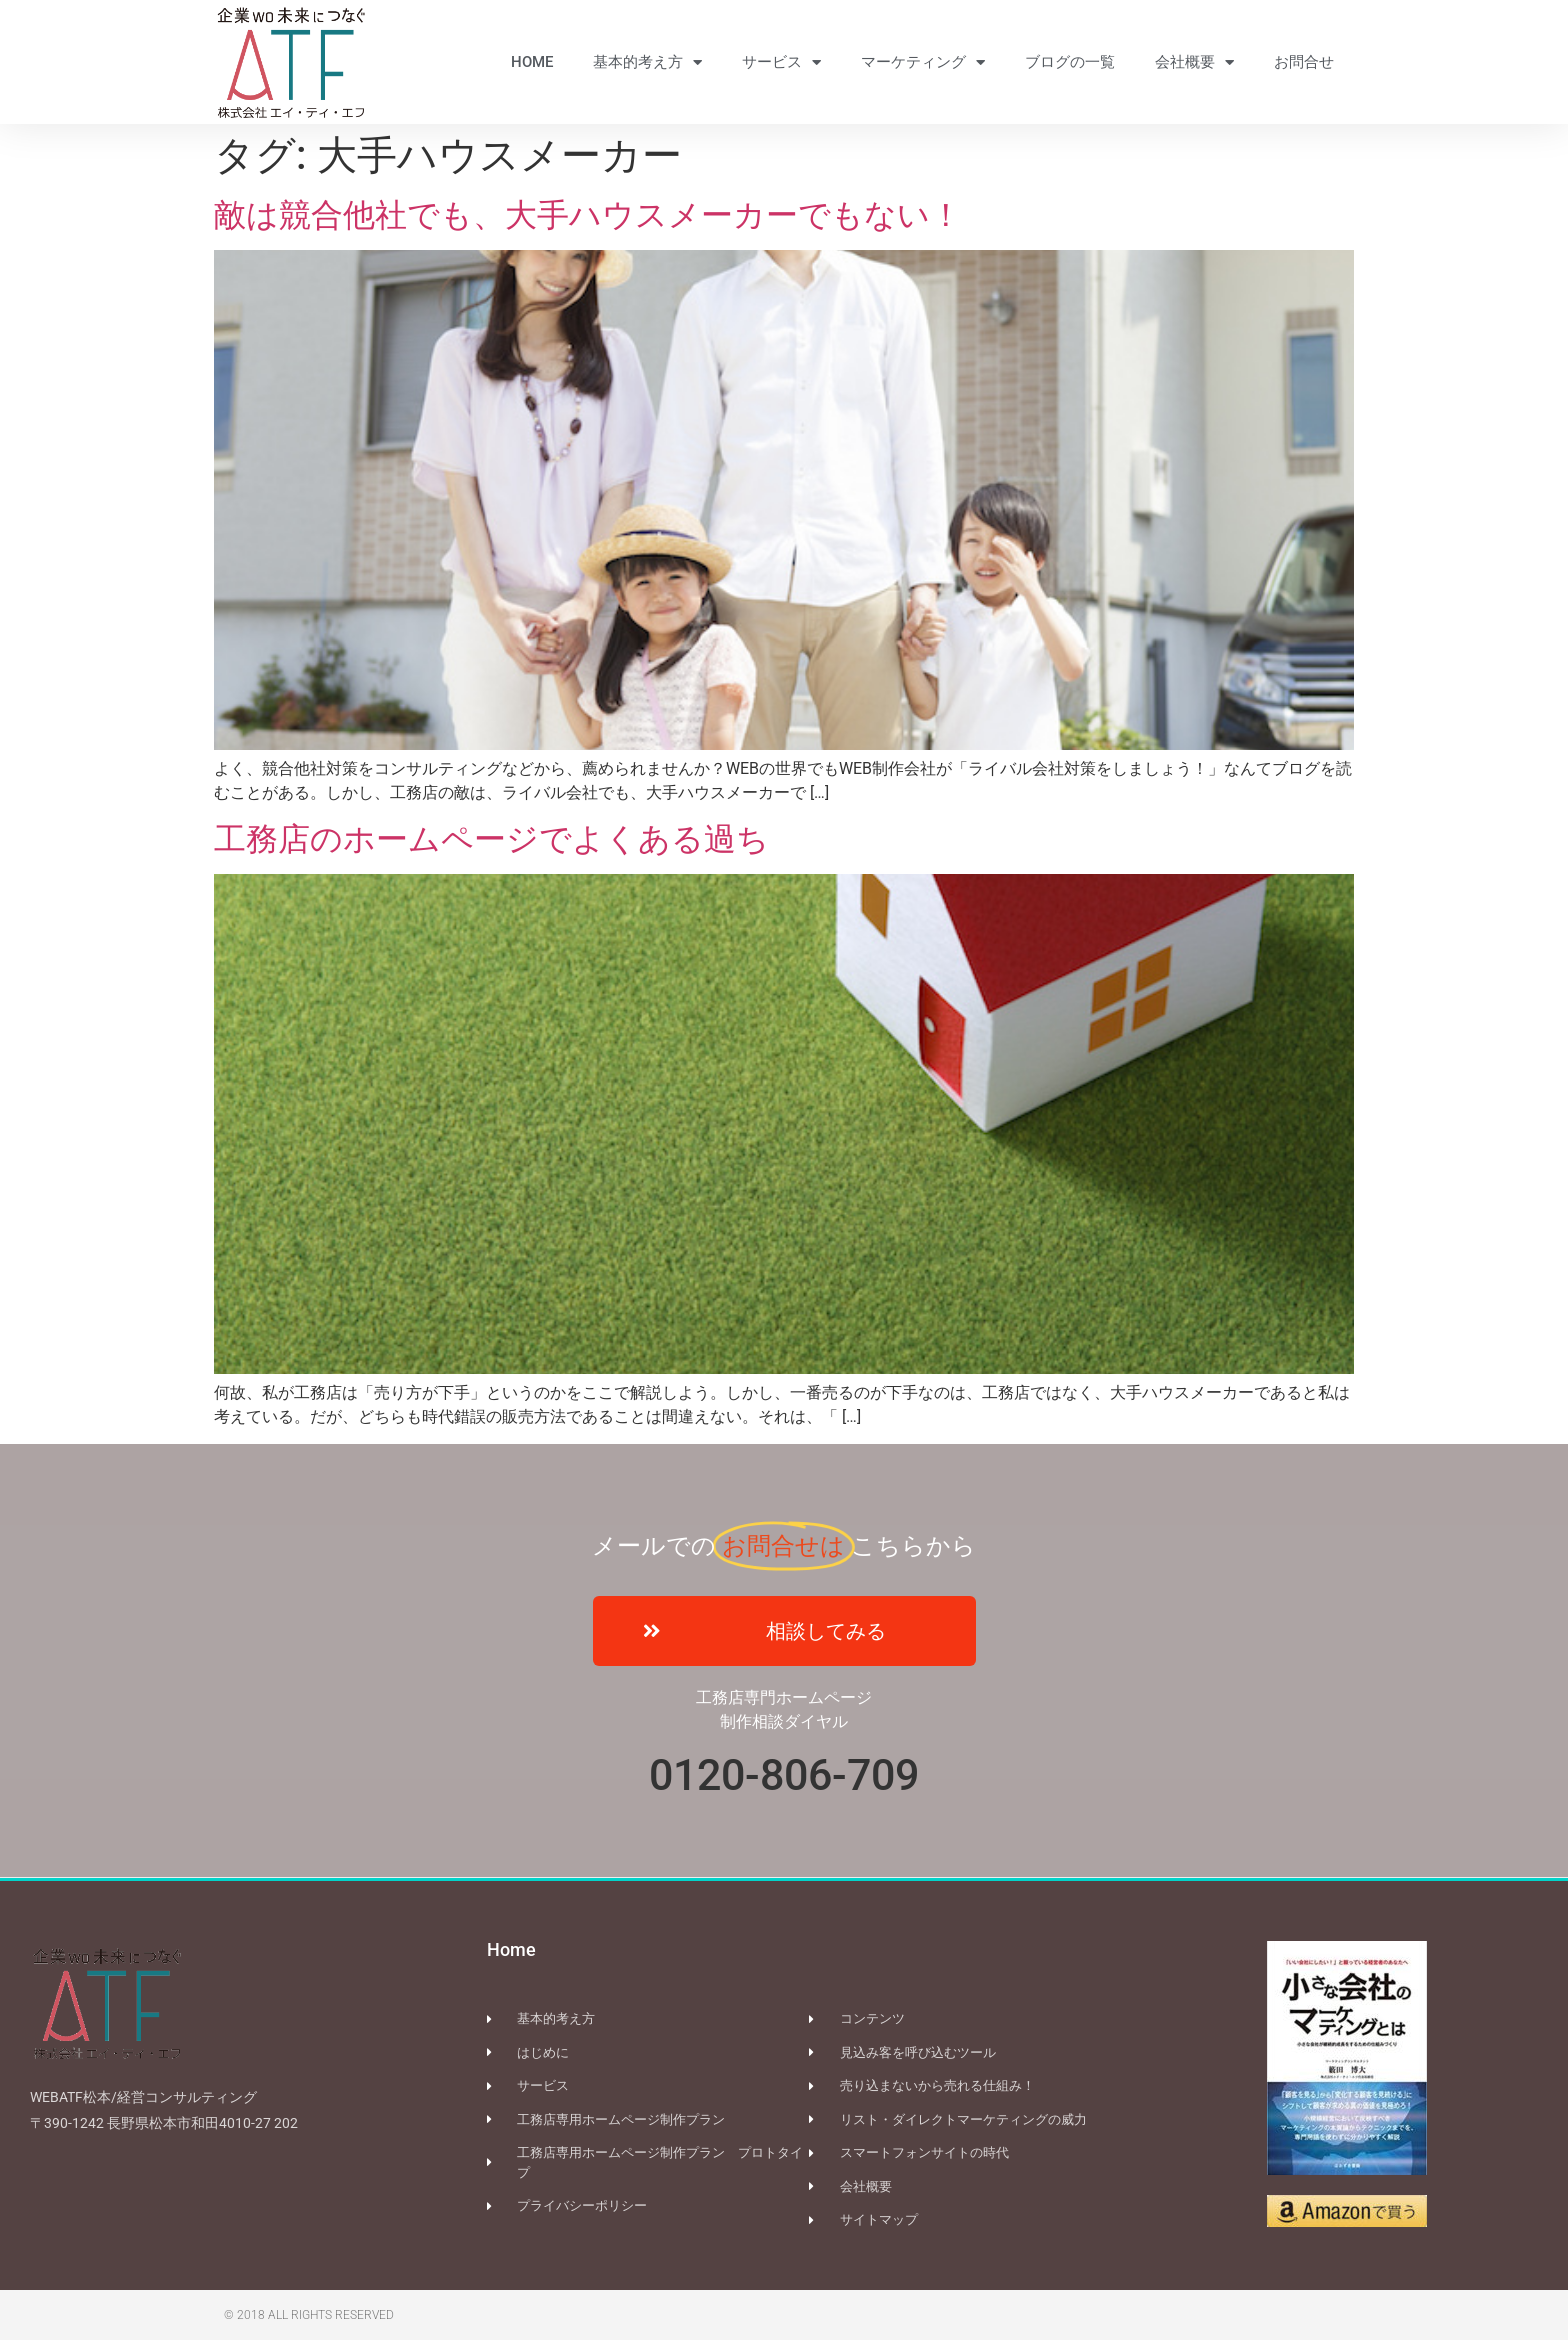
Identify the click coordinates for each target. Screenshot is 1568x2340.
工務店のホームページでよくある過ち (491, 839)
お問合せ (1304, 62)
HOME (532, 62)
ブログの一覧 (1070, 62)
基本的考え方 (647, 62)
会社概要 (1194, 62)
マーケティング (923, 62)
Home (511, 1949)
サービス (781, 62)
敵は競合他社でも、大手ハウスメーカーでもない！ (588, 215)
